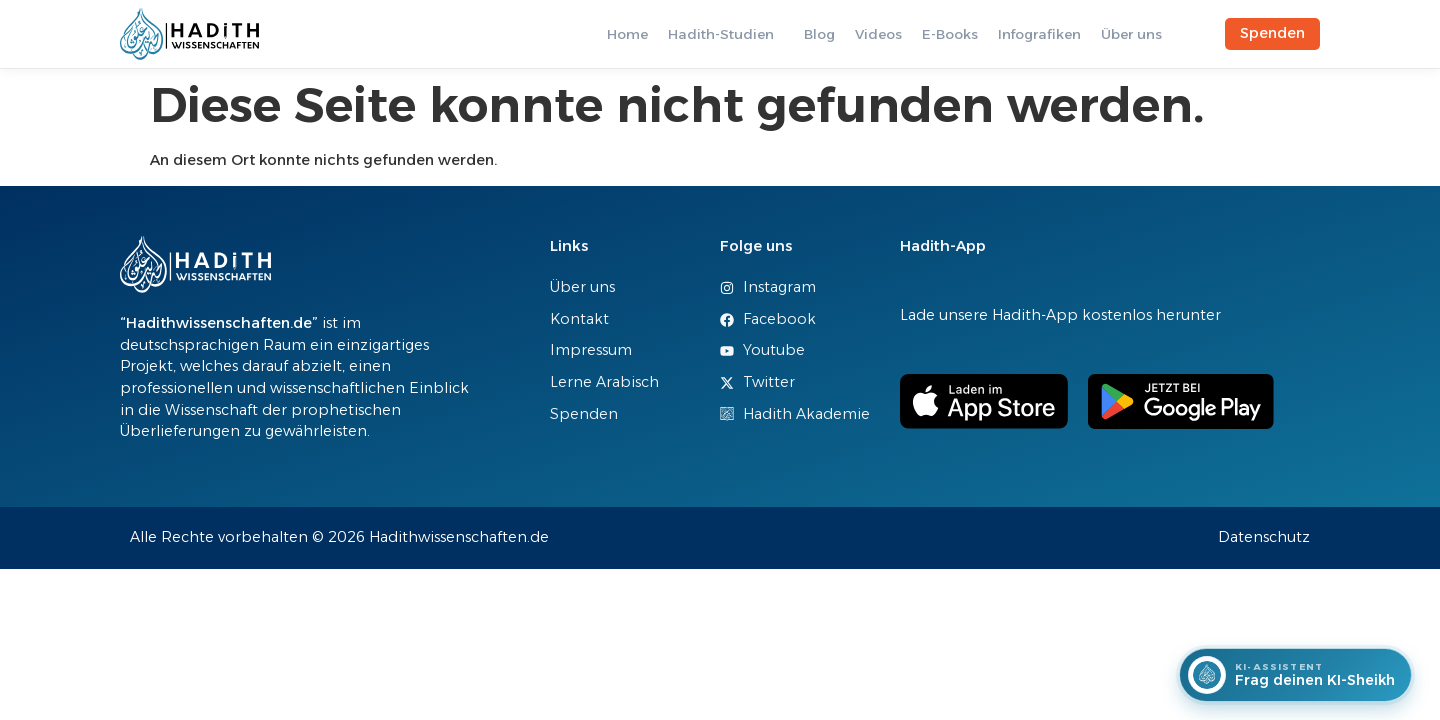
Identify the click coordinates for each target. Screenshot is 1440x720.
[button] (726, 34)
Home (627, 34)
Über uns (1131, 34)
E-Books (950, 34)
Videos (878, 34)
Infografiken (1039, 34)
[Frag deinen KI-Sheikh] (1295, 675)
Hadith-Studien (721, 34)
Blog (819, 34)
